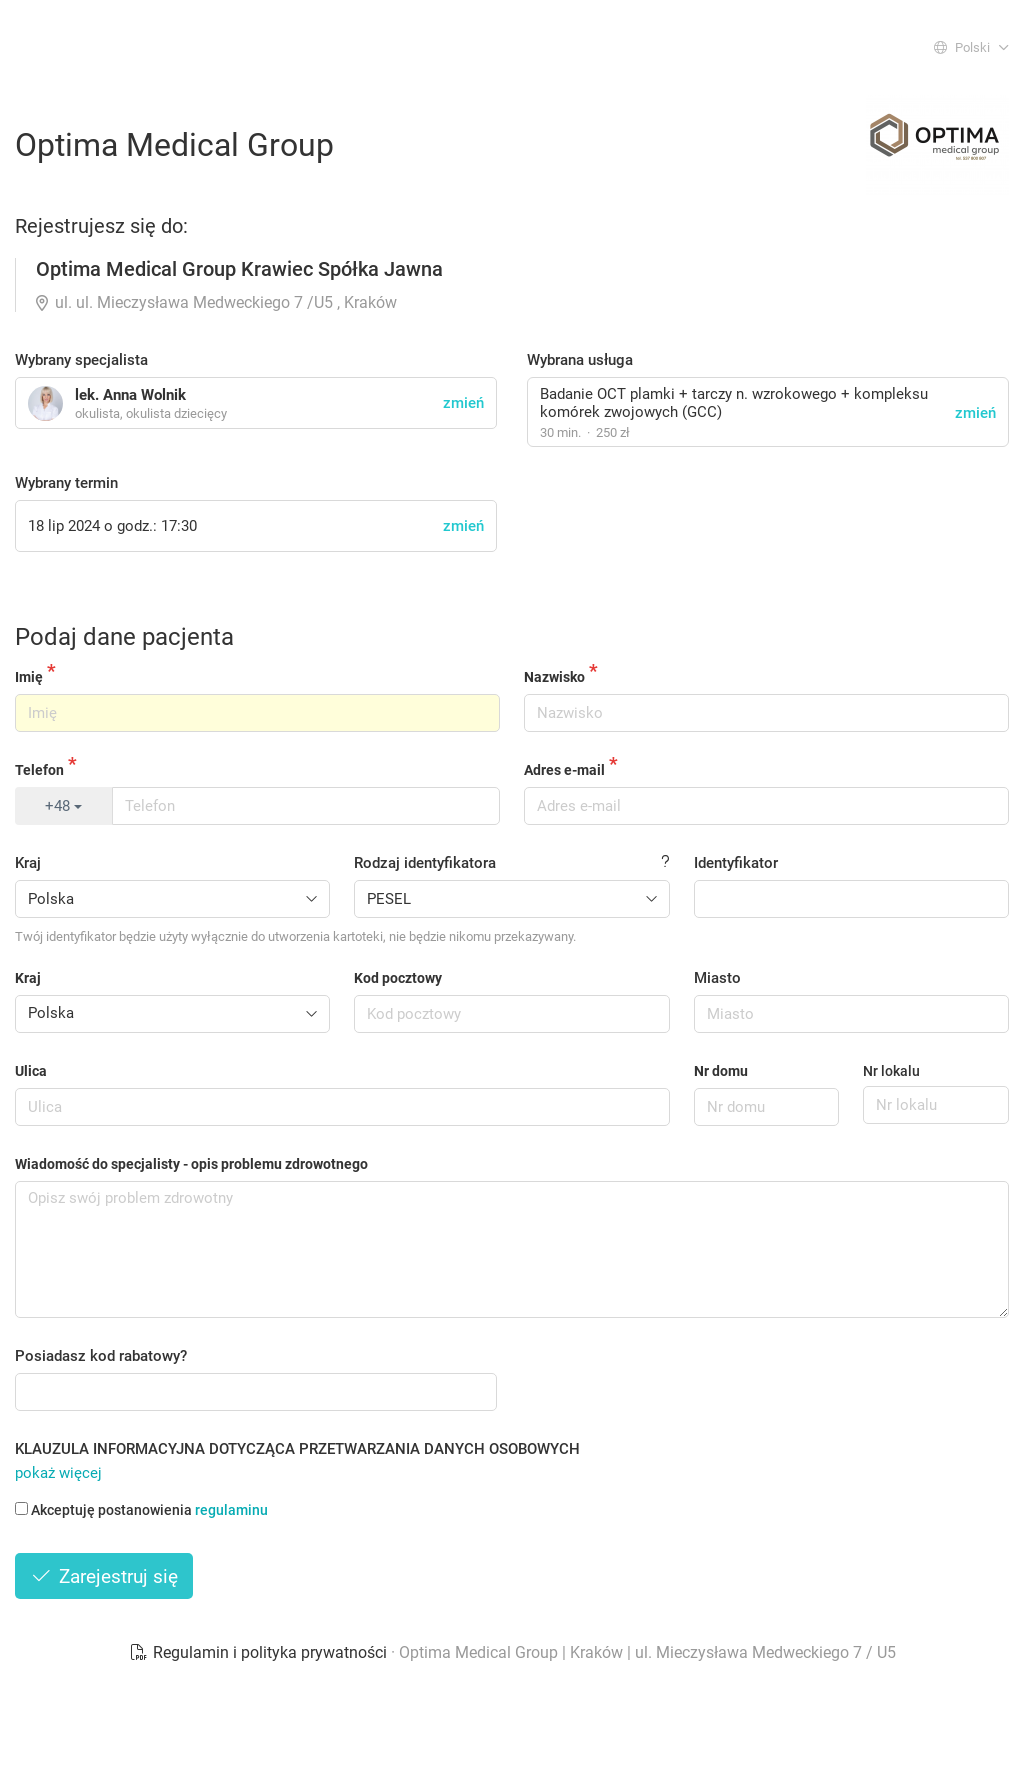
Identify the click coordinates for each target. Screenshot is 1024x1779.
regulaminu (231, 1510)
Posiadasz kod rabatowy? (101, 1356)
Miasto (717, 978)
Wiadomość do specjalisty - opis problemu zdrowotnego (191, 1164)
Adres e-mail (564, 770)
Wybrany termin (66, 483)
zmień (975, 413)
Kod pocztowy (398, 978)
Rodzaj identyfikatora (425, 863)
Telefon (39, 770)
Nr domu (721, 1071)
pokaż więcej (58, 1473)
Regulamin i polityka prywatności (260, 1652)
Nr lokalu (891, 1071)
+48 (63, 806)
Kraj (28, 863)
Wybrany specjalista (81, 360)
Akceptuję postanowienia (141, 1510)
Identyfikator (736, 863)
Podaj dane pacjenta (124, 637)
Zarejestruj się (104, 1576)
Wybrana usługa (580, 360)
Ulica (31, 1071)
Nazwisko (554, 677)
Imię (29, 677)
